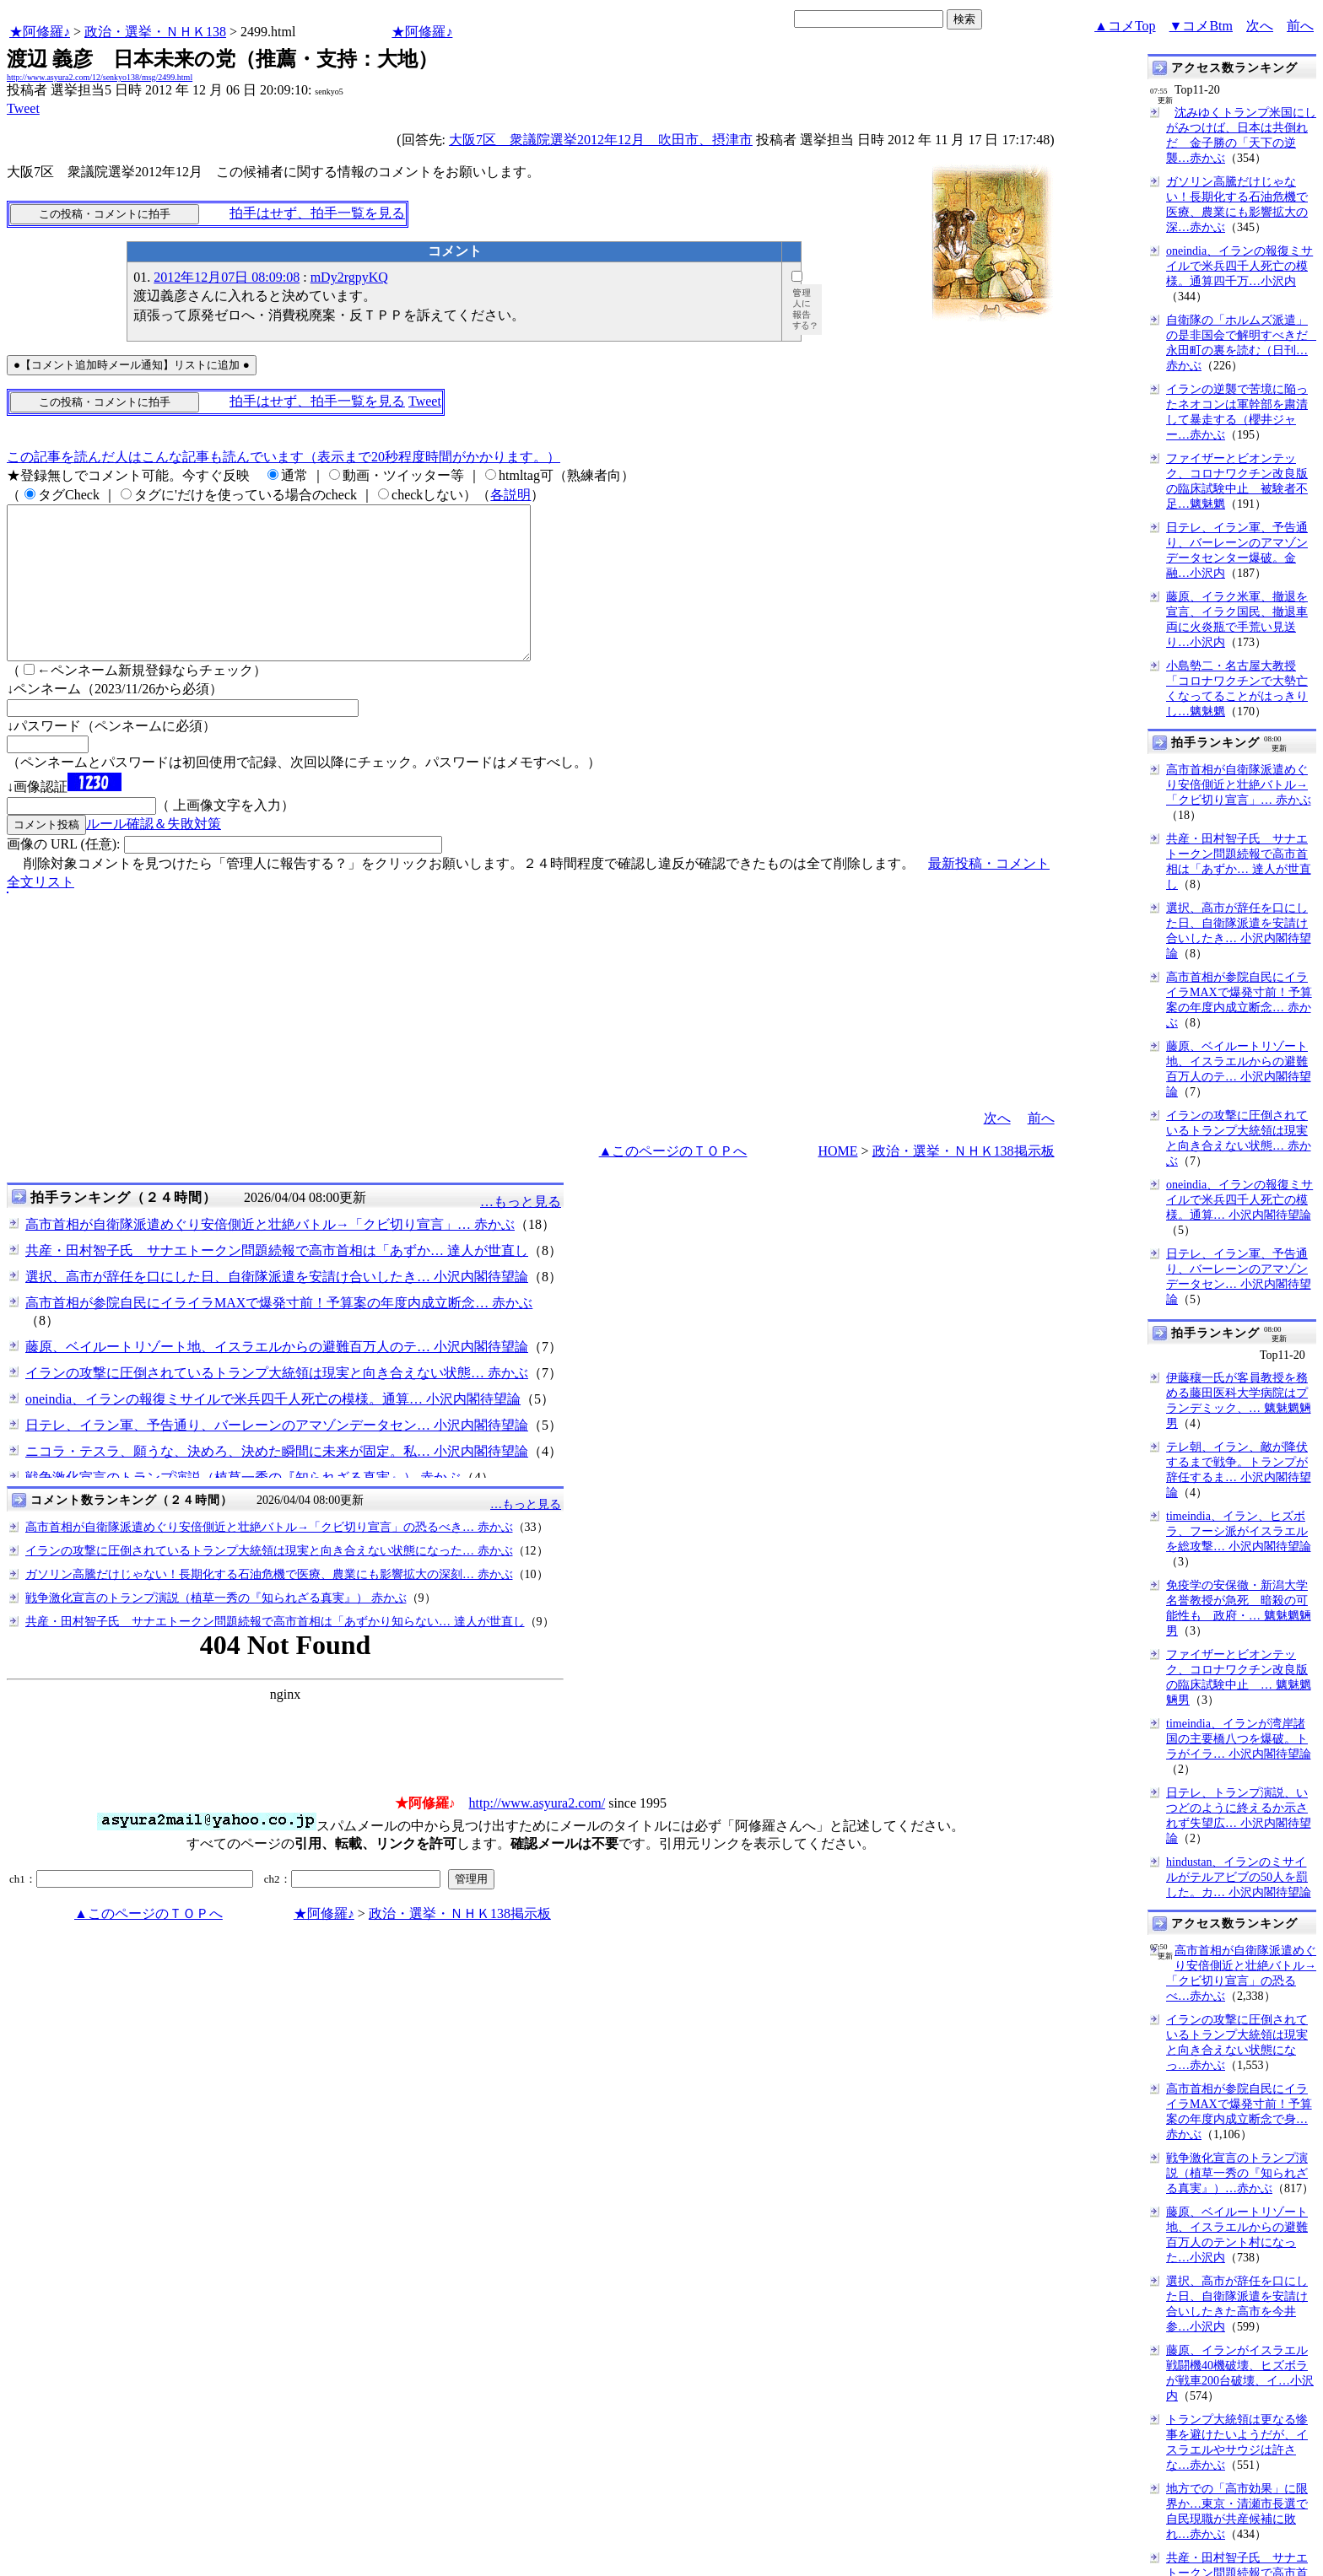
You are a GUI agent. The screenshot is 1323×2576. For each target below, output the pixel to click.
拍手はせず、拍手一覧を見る (317, 213)
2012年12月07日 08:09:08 (227, 277)
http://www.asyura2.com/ (537, 1833)
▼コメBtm (1201, 26)
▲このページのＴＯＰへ (673, 1181)
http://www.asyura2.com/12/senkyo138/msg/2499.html (99, 77)
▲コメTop (1125, 26)
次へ (1259, 26)
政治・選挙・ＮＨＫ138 (155, 31)
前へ (1300, 26)
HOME (837, 1181)
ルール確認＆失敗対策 (153, 854)
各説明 (510, 495)
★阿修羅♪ (39, 31)
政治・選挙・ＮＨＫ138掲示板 (963, 1181)
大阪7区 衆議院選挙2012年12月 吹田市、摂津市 (601, 139)
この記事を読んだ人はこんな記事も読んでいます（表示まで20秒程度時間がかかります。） (283, 457)
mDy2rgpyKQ (349, 277)
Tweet (23, 108)
